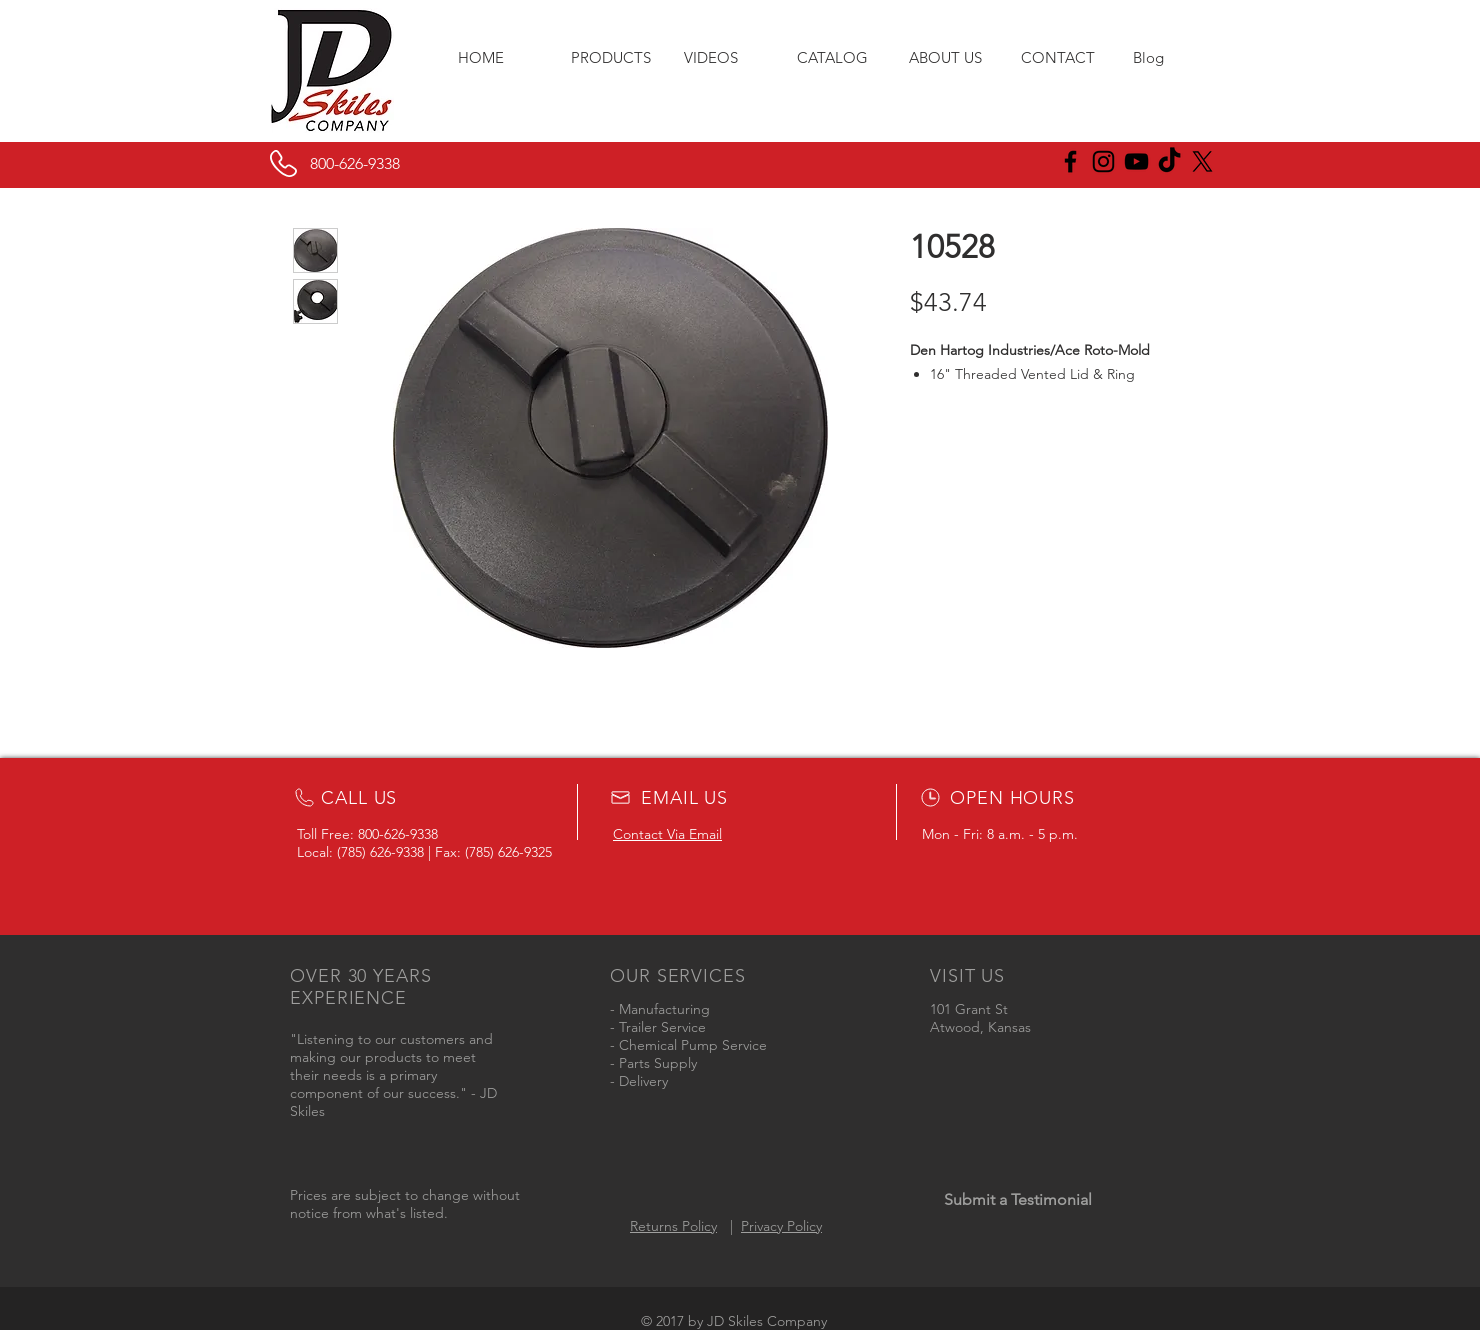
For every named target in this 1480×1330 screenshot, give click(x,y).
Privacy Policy (781, 1226)
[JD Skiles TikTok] (1169, 161)
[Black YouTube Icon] (1136, 161)
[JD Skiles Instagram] (1103, 161)
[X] (1202, 161)
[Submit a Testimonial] (1017, 1200)
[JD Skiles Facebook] (1070, 161)
